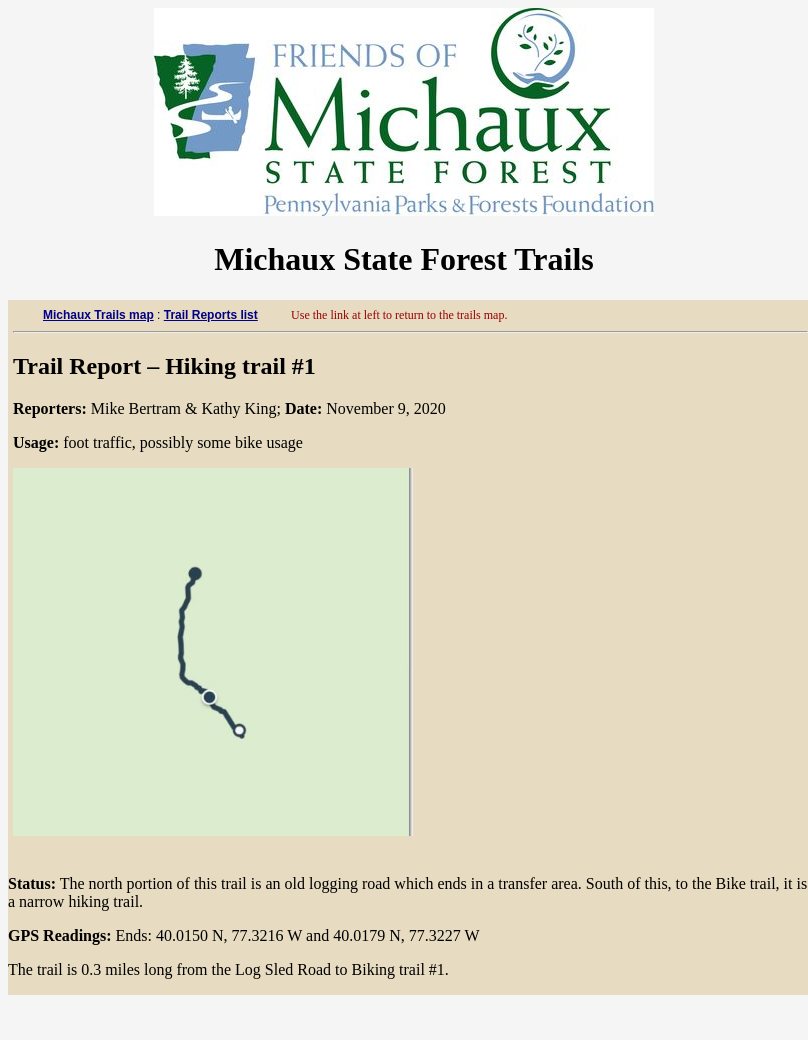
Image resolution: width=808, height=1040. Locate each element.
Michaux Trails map (98, 315)
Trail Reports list (211, 315)
